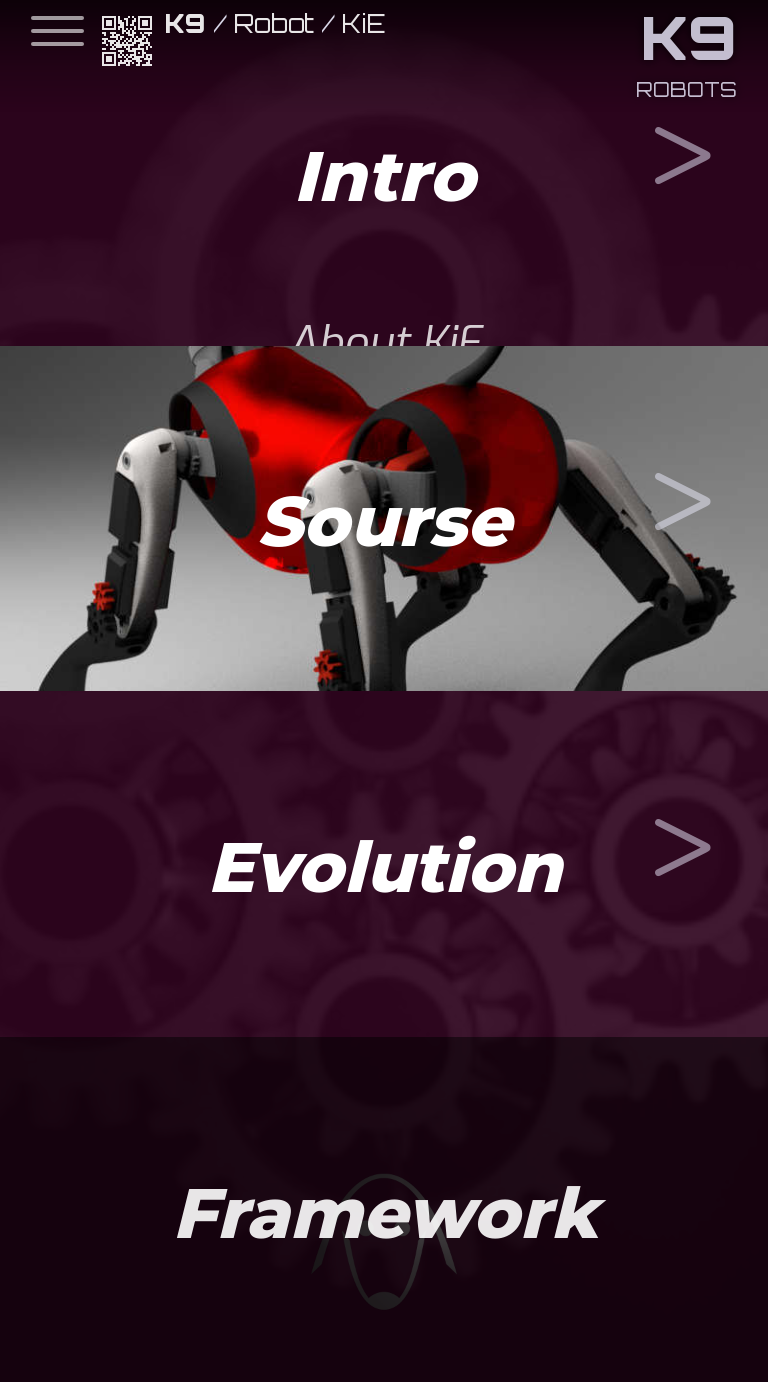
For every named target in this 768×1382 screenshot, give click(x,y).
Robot (274, 23)
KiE (364, 23)
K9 (185, 23)
